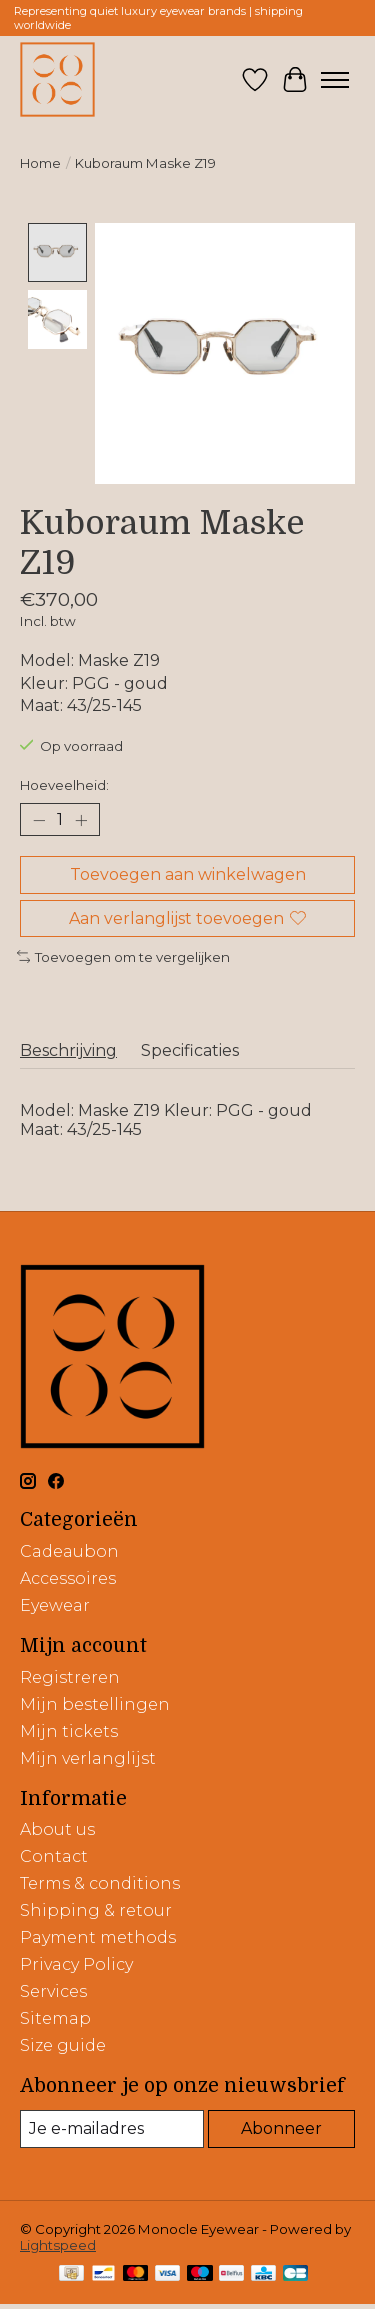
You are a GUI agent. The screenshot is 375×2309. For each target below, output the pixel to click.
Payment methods (98, 1935)
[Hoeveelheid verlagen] (39, 818)
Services (53, 1989)
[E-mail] (112, 2126)
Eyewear (55, 1603)
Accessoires (68, 1576)
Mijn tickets (69, 1729)
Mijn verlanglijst (88, 1756)
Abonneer (281, 2126)
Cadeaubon (69, 1549)
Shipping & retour (96, 1908)
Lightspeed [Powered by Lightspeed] (58, 2243)
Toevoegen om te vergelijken (123, 955)
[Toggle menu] (335, 80)
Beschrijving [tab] (68, 1049)
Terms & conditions (100, 1881)
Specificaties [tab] (190, 1049)
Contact (54, 1854)
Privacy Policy (76, 1962)
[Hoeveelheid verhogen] (81, 818)
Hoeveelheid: (64, 783)
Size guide (63, 2043)
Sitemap (55, 2016)
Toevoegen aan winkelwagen (188, 872)
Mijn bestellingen (95, 1702)
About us (57, 1827)
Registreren (70, 1675)
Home (40, 163)
